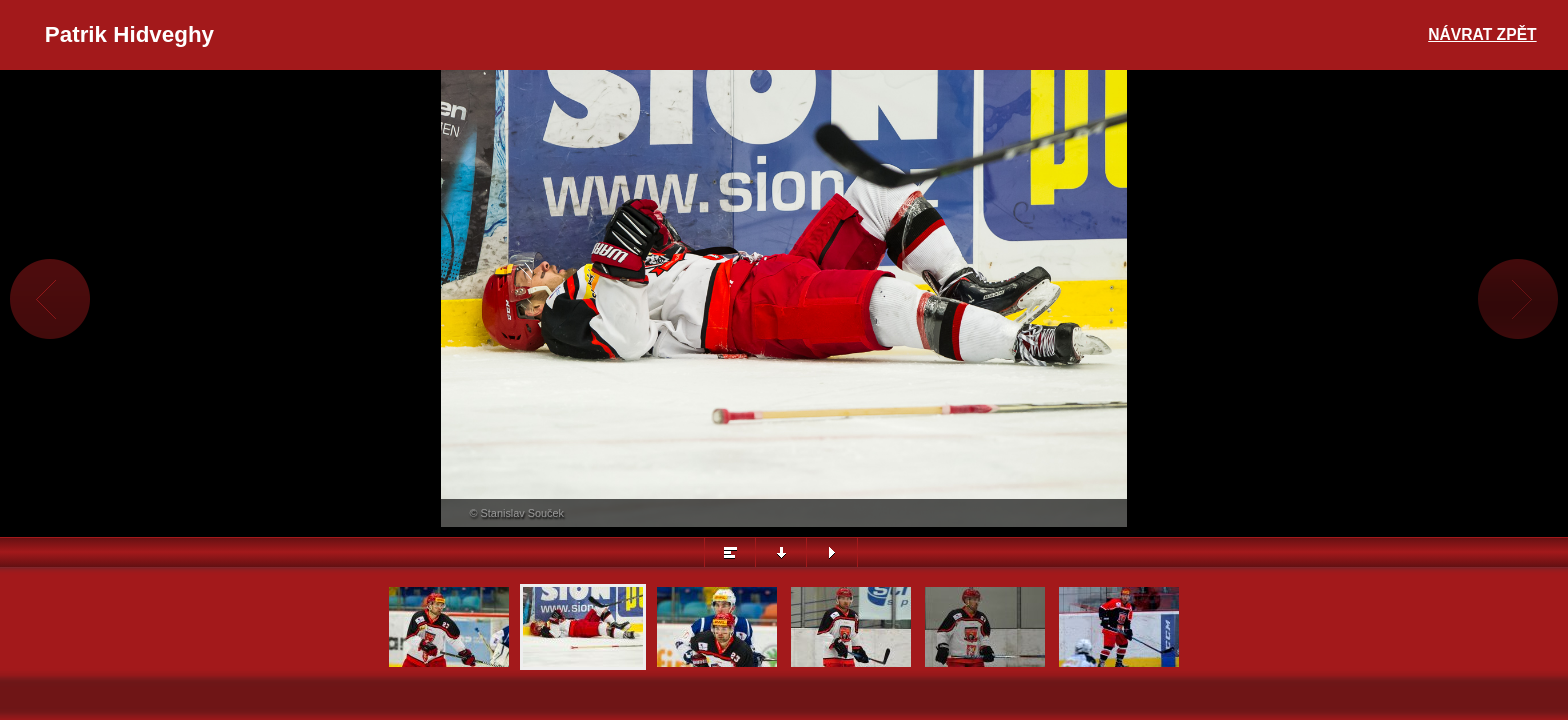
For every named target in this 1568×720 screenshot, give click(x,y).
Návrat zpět (1482, 34)
